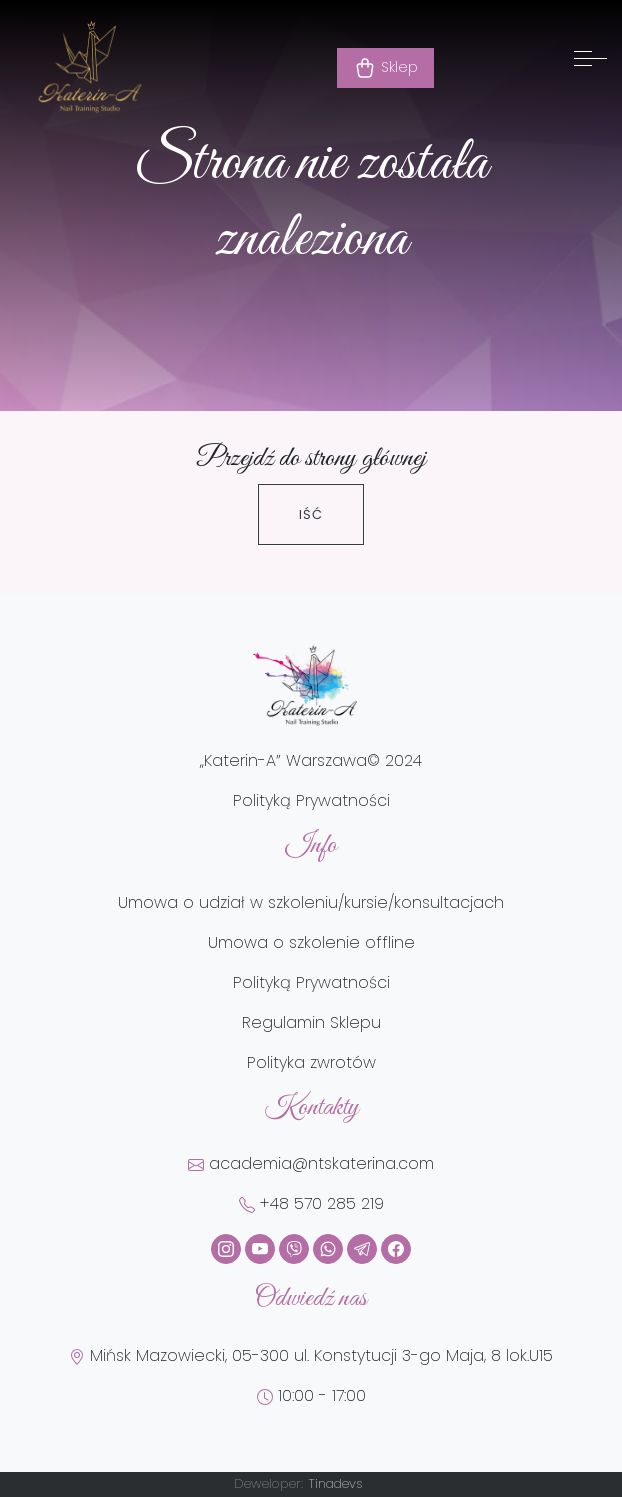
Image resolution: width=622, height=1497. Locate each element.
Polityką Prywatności (311, 800)
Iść (311, 514)
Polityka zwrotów (311, 1062)
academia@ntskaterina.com (311, 1163)
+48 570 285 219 (311, 1203)
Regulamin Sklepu (311, 1022)
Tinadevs (335, 1483)
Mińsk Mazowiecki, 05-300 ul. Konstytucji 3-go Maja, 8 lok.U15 (311, 1355)
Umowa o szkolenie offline (311, 942)
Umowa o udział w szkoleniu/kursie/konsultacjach (311, 902)
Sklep (385, 68)
